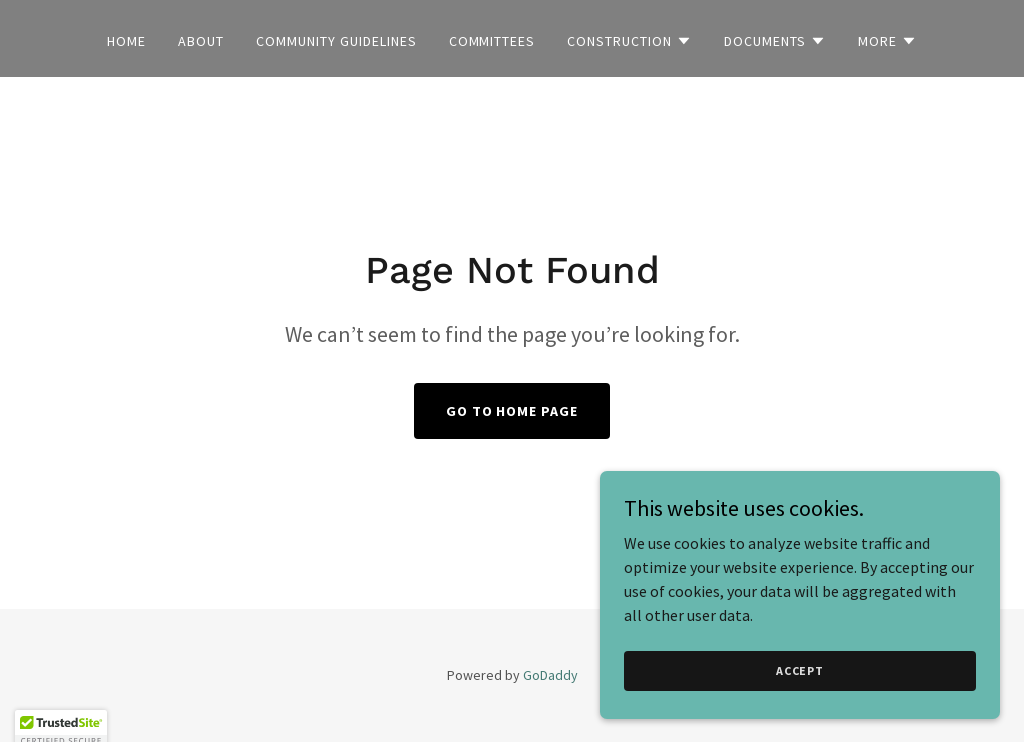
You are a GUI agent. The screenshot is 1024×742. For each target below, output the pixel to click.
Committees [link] (492, 41)
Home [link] (126, 41)
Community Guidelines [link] (336, 41)
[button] (629, 41)
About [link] (201, 41)
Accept (800, 670)
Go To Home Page (512, 411)
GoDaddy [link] (550, 675)
